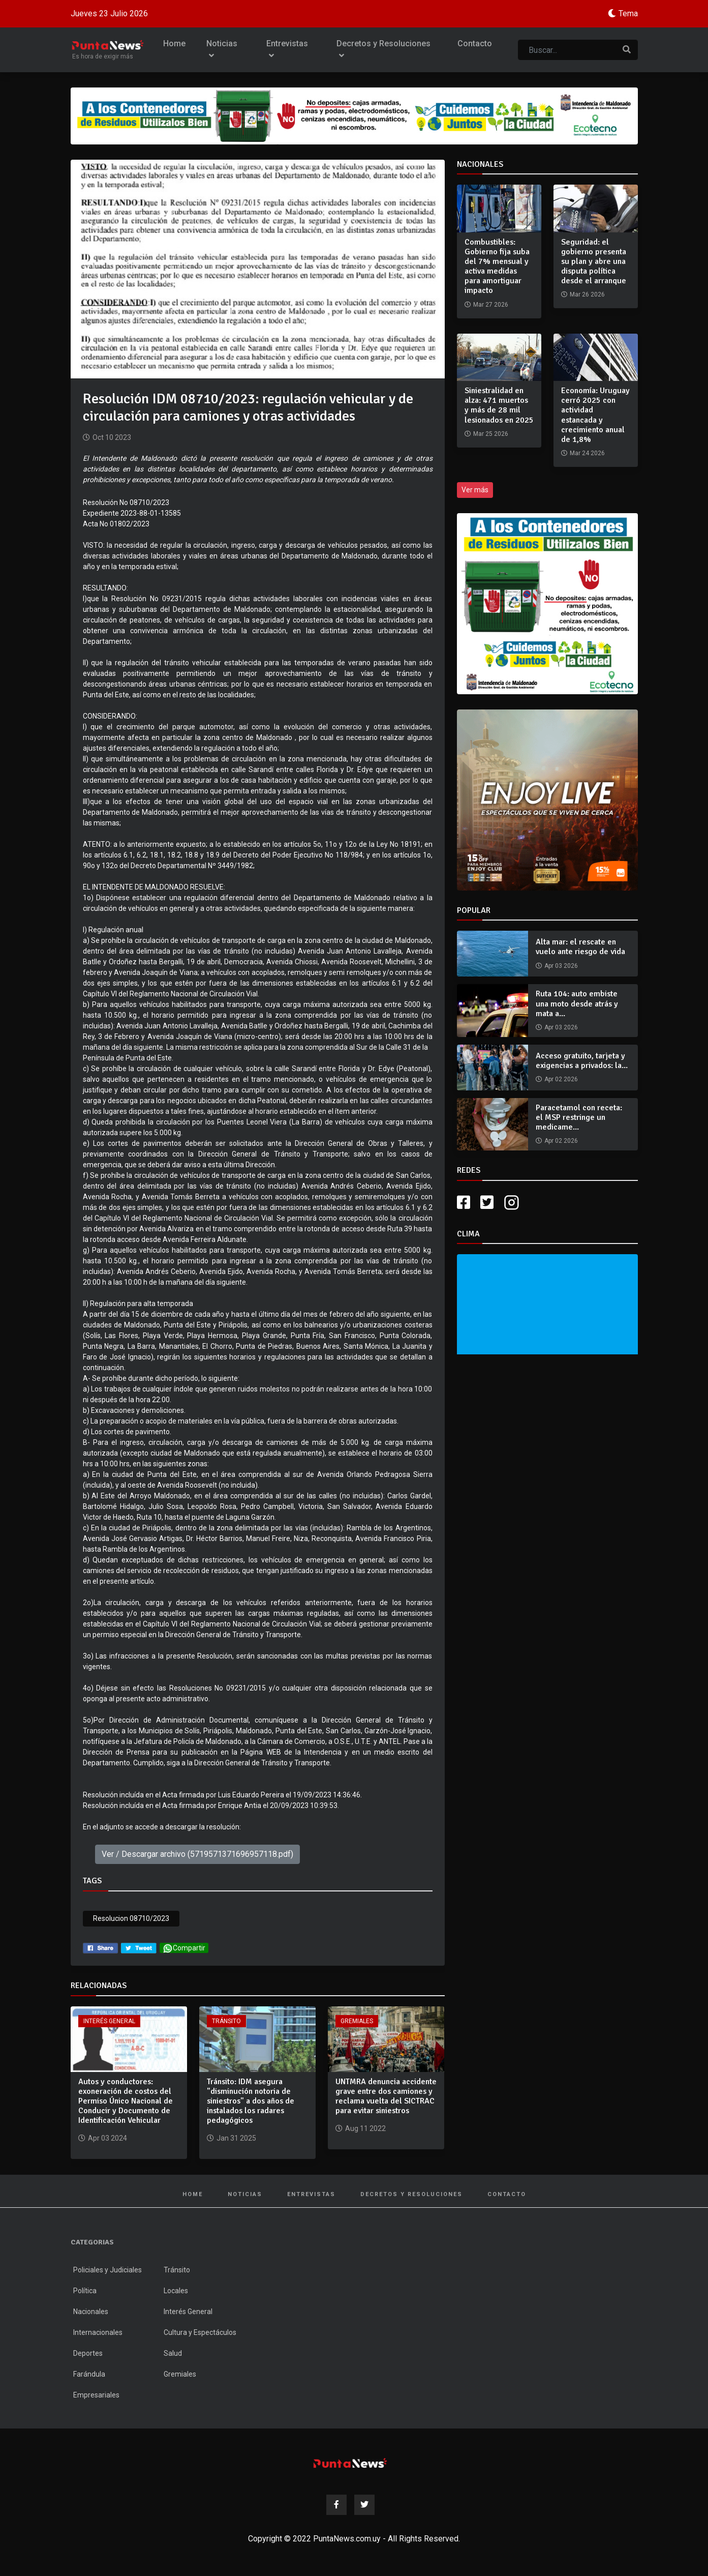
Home (174, 43)
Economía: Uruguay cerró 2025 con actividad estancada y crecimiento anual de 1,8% (595, 415)
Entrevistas (287, 50)
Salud (173, 2353)
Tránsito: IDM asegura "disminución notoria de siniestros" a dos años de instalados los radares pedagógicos (250, 2101)
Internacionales (97, 2332)
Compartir (184, 1948)
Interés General (109, 2021)
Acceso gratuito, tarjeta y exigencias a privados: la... (582, 1061)
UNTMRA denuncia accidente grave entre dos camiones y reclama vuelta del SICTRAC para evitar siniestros (386, 2096)
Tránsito (226, 2021)
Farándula (89, 2374)
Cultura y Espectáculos (200, 2332)
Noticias (221, 50)
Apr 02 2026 (561, 1079)
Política (85, 2291)
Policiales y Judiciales (107, 2270)
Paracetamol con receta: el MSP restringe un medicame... (579, 1117)
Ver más (474, 490)
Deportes (88, 2353)
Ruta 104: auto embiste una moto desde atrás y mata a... (577, 1003)
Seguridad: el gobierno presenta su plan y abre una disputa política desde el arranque (593, 261)
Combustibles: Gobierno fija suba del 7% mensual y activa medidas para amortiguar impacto (497, 266)
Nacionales (90, 2311)
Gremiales (357, 2021)
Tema (628, 13)
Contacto (474, 43)
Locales (176, 2291)
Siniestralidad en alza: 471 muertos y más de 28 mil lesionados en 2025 (499, 405)
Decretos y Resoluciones (383, 50)
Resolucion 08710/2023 (131, 1918)
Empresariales (96, 2395)
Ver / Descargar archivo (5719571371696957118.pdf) (197, 1854)
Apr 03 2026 (561, 965)
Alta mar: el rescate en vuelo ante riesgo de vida (580, 947)
